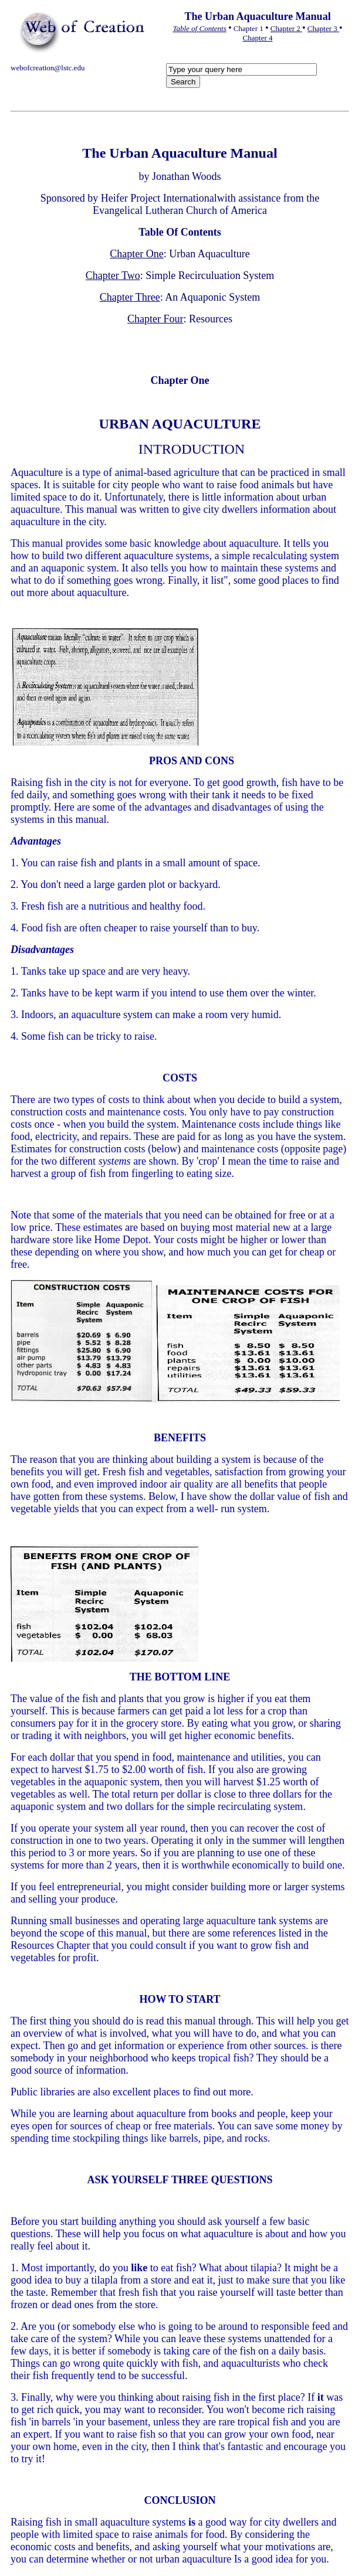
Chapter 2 (286, 28)
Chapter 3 (323, 28)
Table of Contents (199, 28)
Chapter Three (130, 297)
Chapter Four (155, 319)
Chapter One (136, 254)
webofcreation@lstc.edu (47, 67)
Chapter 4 (258, 37)
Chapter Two (113, 275)
